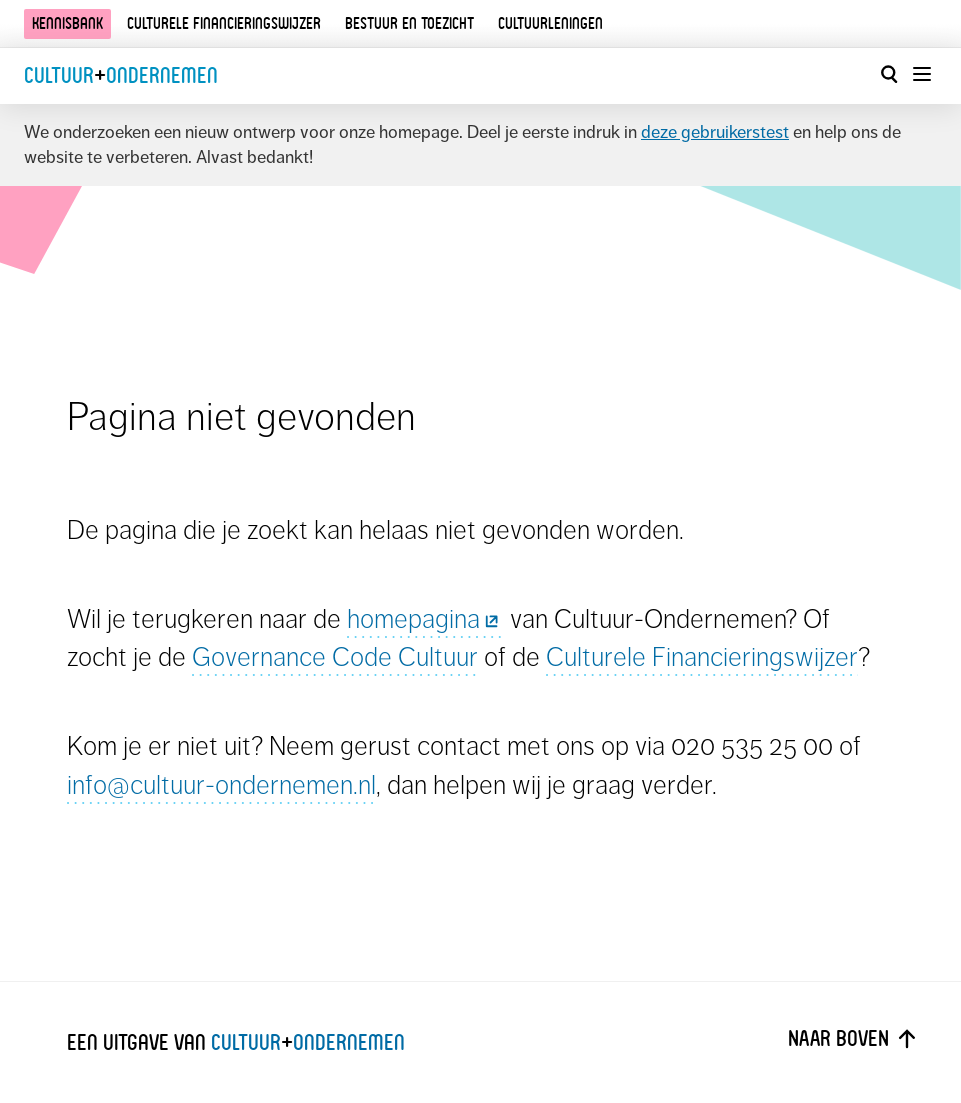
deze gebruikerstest (715, 132)
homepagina (425, 618)
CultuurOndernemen (121, 75)
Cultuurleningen (550, 23)
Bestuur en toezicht (409, 23)
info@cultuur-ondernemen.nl (221, 784)
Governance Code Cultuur (335, 656)
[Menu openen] (921, 74)
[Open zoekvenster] (889, 74)
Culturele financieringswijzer (224, 23)
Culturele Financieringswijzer (702, 656)
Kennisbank (67, 23)
